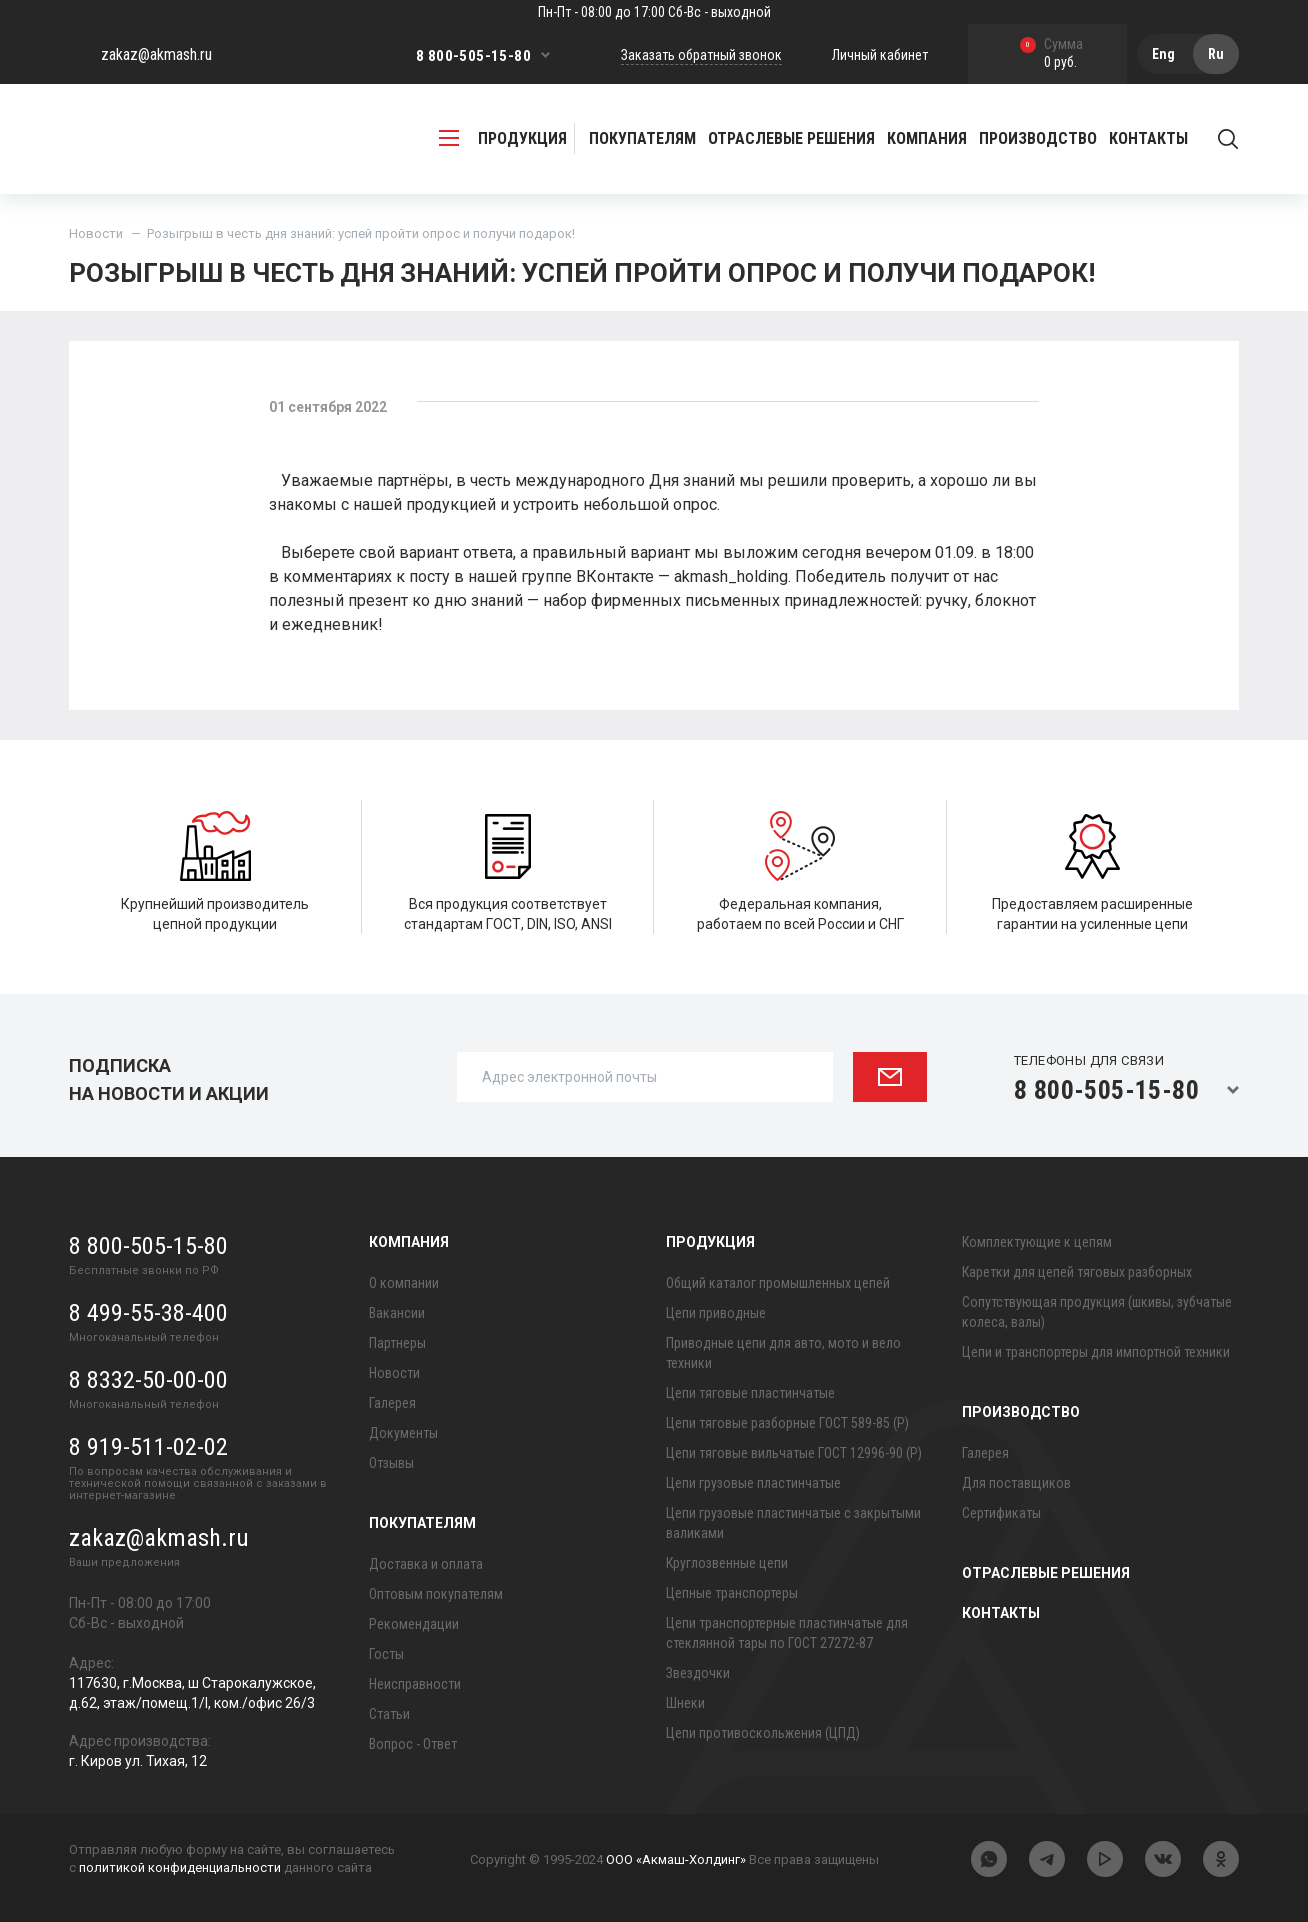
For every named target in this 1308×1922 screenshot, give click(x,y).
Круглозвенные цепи (727, 1563)
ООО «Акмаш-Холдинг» (676, 1859)
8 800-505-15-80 (473, 56)
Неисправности (415, 1684)
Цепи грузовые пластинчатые (753, 1483)
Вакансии (397, 1313)
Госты (386, 1654)
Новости (96, 233)
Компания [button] (927, 138)
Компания (409, 1242)
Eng (1163, 54)
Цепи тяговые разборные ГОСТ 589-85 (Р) (787, 1423)
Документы (403, 1433)
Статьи (389, 1714)
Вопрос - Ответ (413, 1744)
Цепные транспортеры (732, 1593)
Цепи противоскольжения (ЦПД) (763, 1733)
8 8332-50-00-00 (148, 1380)
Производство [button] (1038, 138)
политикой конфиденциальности (180, 1867)
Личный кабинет (880, 55)
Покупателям (422, 1523)
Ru (1216, 54)
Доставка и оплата (426, 1564)
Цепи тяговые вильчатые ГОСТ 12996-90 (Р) (794, 1453)
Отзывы (391, 1463)
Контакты (1148, 138)
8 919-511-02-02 (148, 1447)
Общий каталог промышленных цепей (778, 1283)
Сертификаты (1001, 1513)
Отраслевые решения (791, 138)
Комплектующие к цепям (1037, 1242)
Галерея (392, 1403)
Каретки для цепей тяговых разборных (1077, 1272)
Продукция (710, 1242)
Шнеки (685, 1703)
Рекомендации (414, 1624)
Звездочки (698, 1673)
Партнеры (397, 1343)
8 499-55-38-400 (148, 1313)
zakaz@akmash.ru (156, 54)
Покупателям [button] (642, 138)
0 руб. (1051, 54)
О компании (404, 1283)
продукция (503, 138)
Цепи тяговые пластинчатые (750, 1393)
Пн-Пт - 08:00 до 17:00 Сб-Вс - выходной (654, 12)
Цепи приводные (716, 1313)
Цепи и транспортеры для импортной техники (1096, 1352)
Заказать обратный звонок (701, 55)
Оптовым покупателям (436, 1594)
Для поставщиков (1016, 1483)
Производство (1021, 1412)
